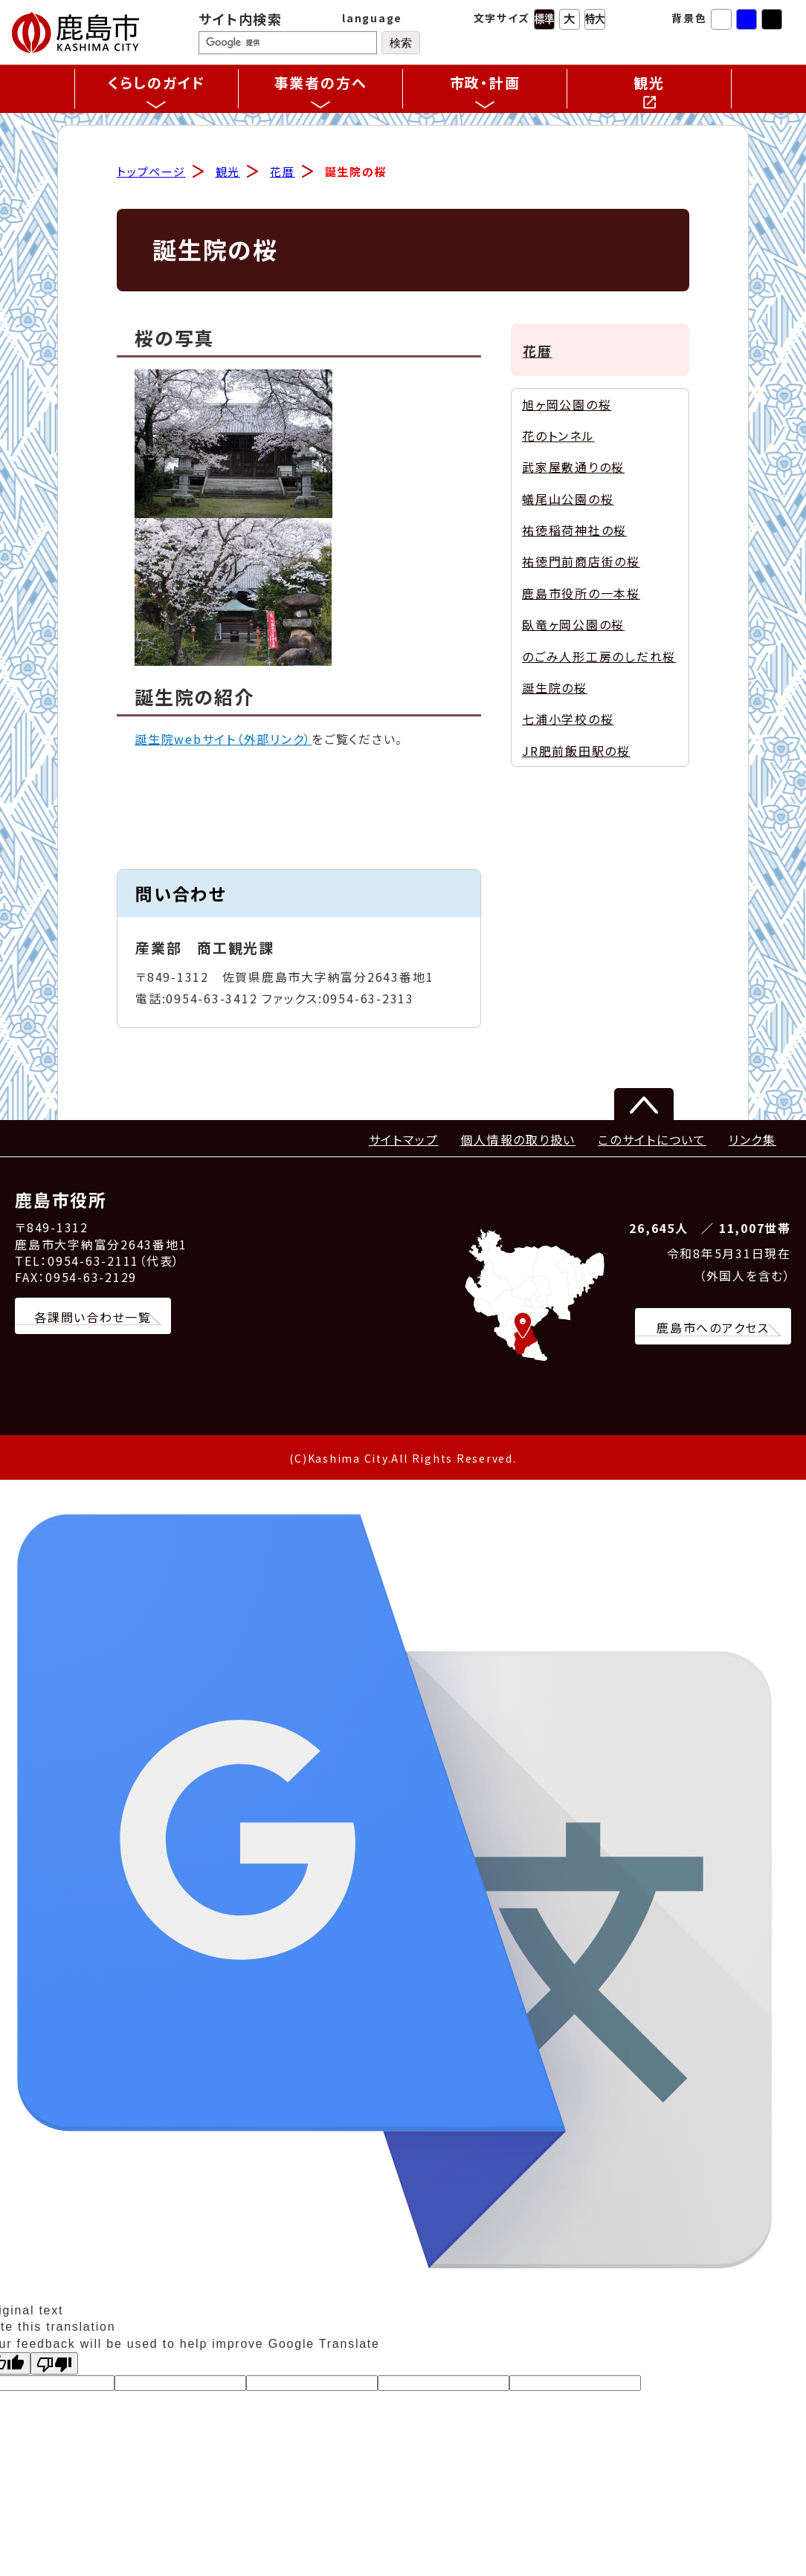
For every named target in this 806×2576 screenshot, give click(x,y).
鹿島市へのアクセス (713, 1330)
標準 (544, 19)
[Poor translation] (54, 2366)
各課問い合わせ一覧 (93, 1318)
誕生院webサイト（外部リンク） (223, 741)
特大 (594, 19)
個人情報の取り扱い (518, 1141)
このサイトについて (652, 1141)
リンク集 (752, 1141)
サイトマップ (404, 1141)
